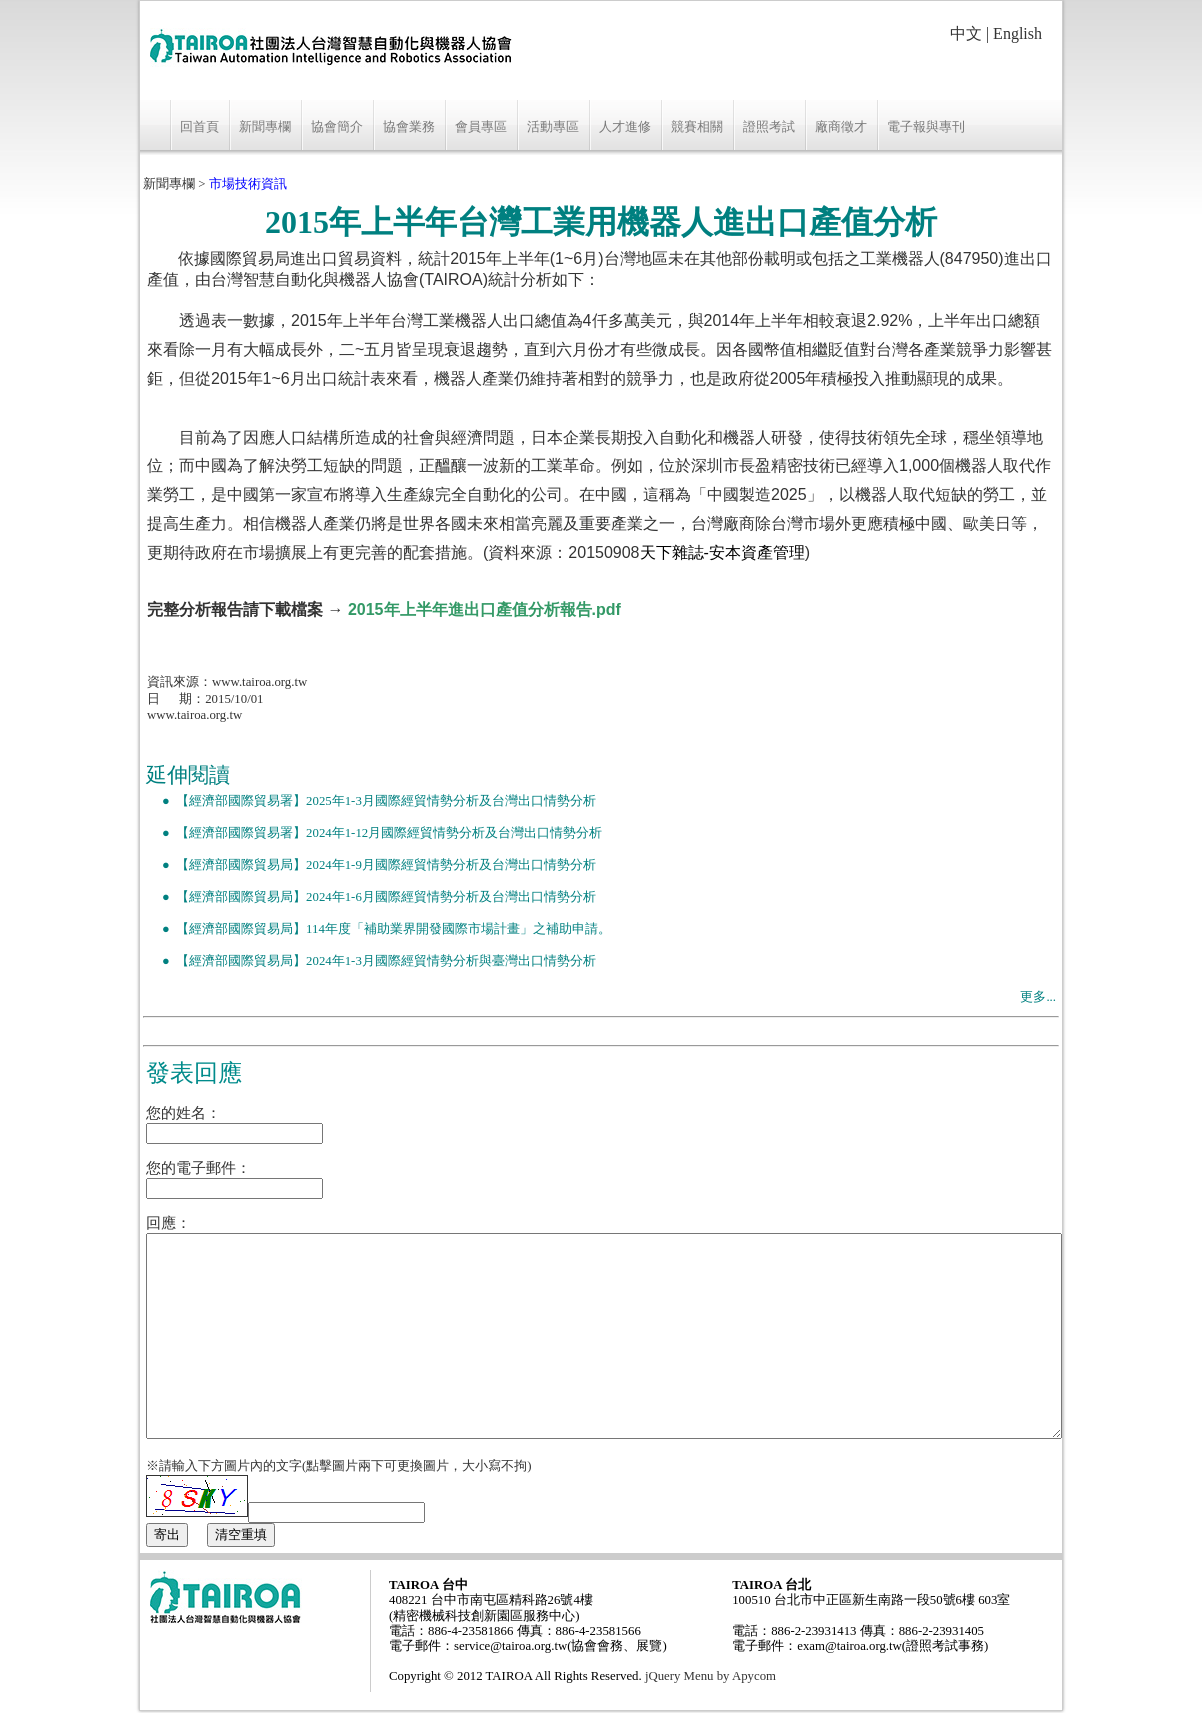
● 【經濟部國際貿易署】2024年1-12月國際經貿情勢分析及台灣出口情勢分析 (374, 833)
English (1017, 33)
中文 (966, 33)
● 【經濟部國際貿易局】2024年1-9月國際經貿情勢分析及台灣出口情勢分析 (371, 865)
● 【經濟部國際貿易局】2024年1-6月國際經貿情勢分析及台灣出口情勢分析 (371, 897)
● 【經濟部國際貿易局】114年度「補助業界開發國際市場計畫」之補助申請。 (378, 929)
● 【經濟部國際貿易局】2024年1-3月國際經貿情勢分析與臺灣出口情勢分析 (371, 961)
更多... (1038, 997)
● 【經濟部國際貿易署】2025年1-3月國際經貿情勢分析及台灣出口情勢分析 (371, 801)
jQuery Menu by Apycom (710, 1676)
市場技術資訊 (248, 184)
